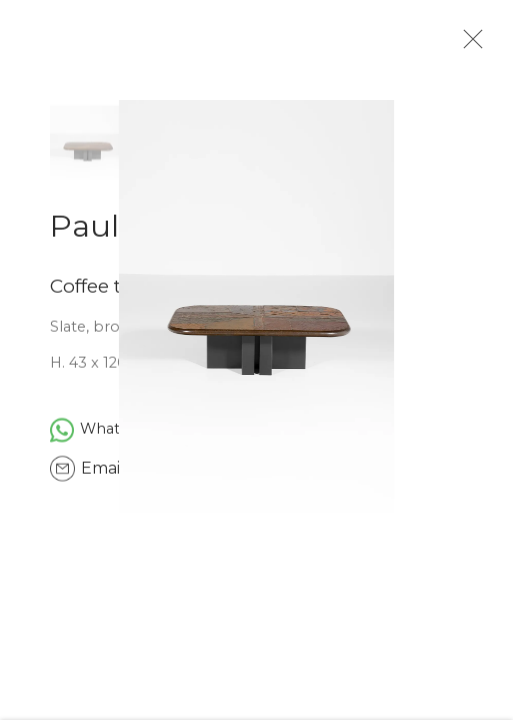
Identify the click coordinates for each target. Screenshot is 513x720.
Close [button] (473, 45)
